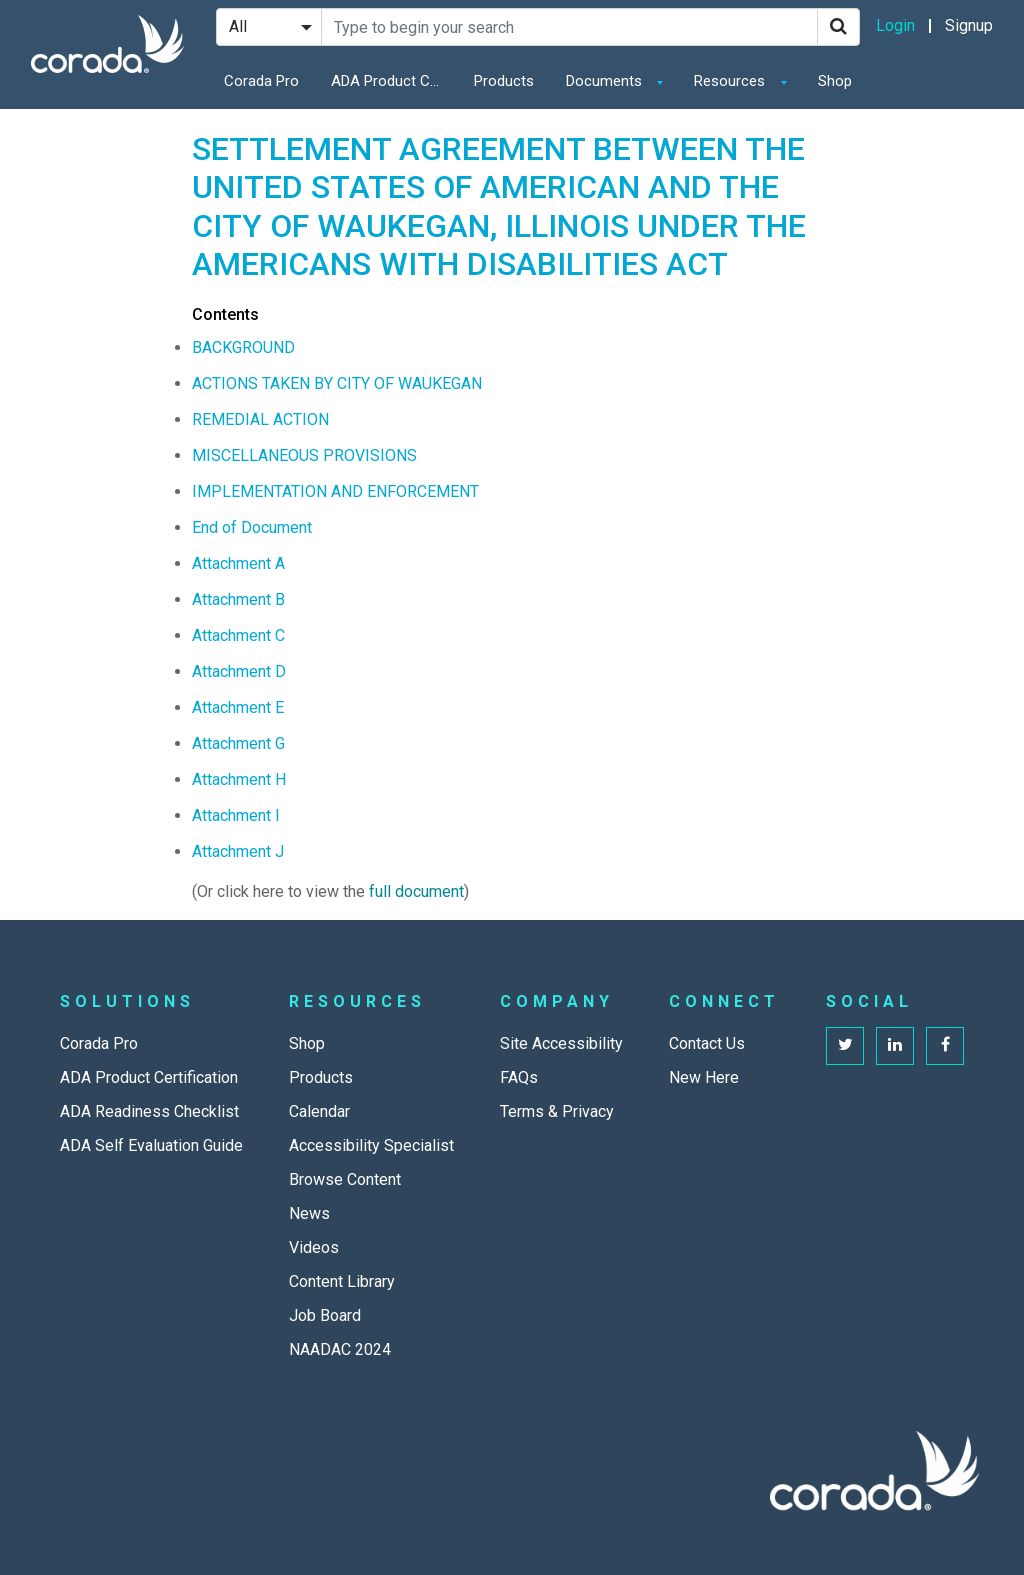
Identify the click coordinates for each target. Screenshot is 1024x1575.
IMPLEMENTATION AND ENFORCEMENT (335, 491)
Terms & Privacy (557, 1111)
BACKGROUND (243, 347)
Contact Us (707, 1043)
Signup (969, 25)
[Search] (838, 27)
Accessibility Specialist (371, 1145)
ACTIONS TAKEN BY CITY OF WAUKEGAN (337, 383)
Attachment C (238, 635)
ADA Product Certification (391, 81)
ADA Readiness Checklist (149, 1111)
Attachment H (239, 779)
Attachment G (238, 743)
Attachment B (238, 599)
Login (895, 25)
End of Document (252, 527)
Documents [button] (606, 81)
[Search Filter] (269, 27)
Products (504, 81)
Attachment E (238, 707)
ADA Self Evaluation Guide (151, 1145)
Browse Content (345, 1179)
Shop (835, 81)
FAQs (519, 1077)
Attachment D (239, 671)
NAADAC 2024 (340, 1349)
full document (416, 891)
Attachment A (238, 563)
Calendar (319, 1111)
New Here (704, 1077)
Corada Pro (261, 81)
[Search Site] (569, 27)
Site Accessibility (561, 1043)
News (309, 1213)
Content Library (342, 1281)
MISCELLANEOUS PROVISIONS (304, 455)
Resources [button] (731, 81)
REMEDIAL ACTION (260, 419)
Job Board (325, 1315)
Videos (314, 1247)
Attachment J (238, 851)
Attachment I (236, 815)
